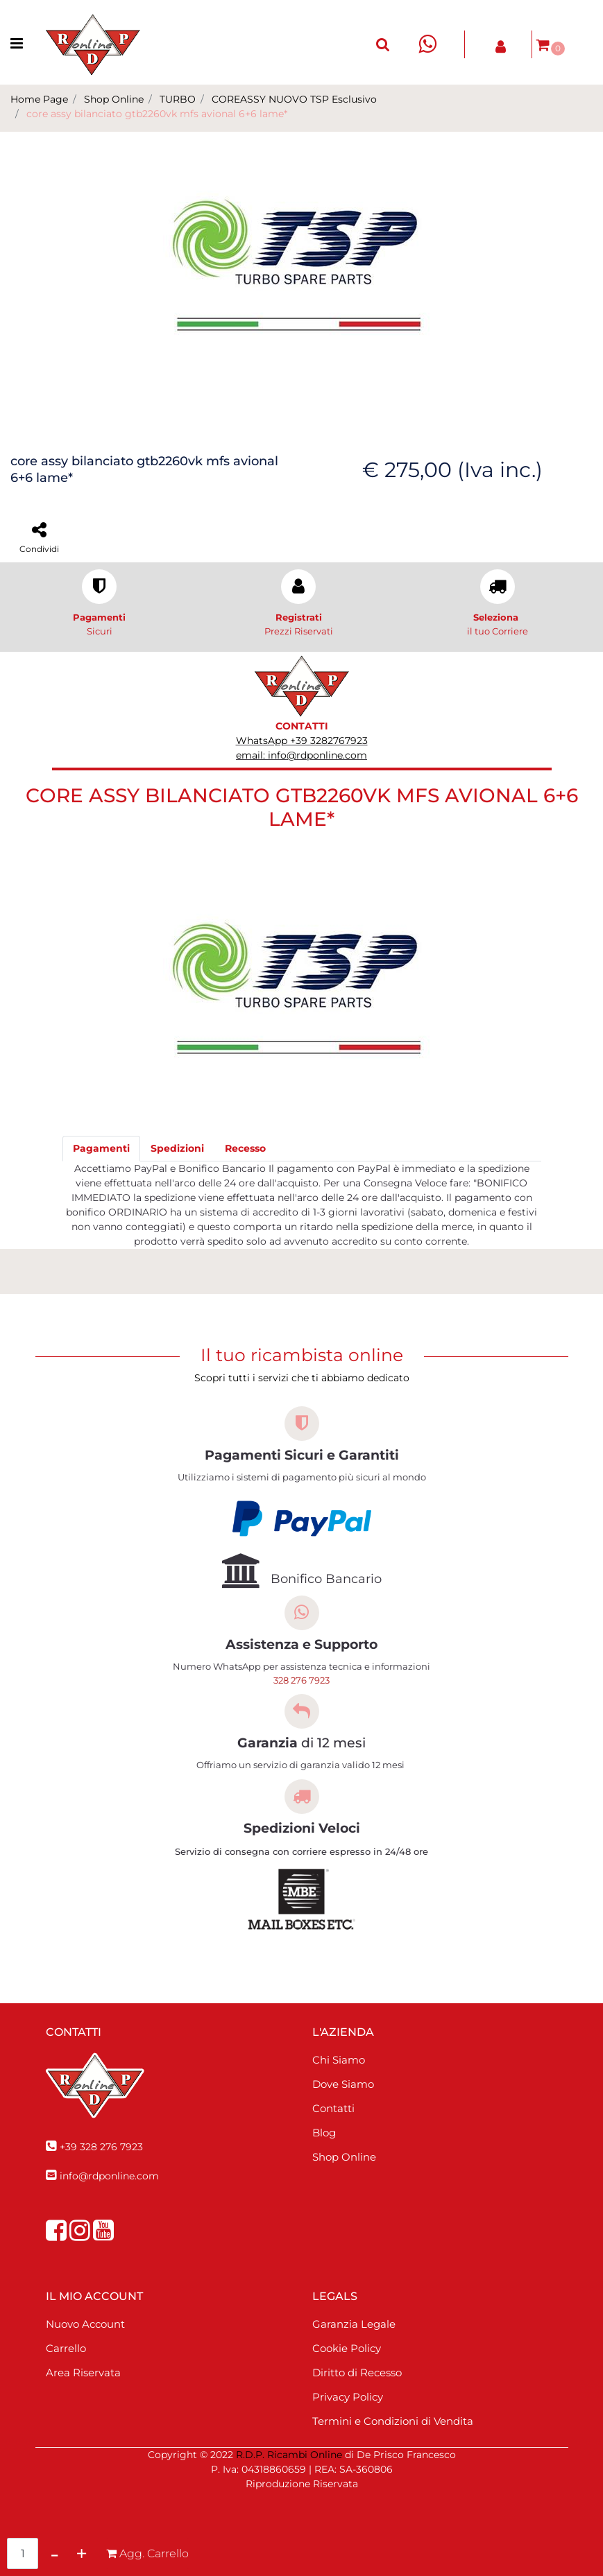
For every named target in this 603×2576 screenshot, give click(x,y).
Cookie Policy (346, 2348)
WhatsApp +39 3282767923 (302, 740)
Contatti (333, 2108)
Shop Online (114, 99)
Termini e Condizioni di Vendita (392, 2421)
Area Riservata (83, 2372)
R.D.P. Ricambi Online (289, 2454)
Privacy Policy (347, 2396)
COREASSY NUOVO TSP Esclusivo (294, 99)
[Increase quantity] (81, 2553)
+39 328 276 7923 (101, 2147)
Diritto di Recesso (357, 2372)
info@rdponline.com (109, 2176)
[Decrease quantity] (54, 2553)
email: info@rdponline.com (301, 755)
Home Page (39, 99)
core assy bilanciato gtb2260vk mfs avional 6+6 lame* (156, 113)
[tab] (101, 1148)
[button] (302, 273)
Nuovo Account (85, 2324)
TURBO (178, 99)
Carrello (66, 2348)
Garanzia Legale (354, 2324)
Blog (324, 2132)
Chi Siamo (338, 2059)
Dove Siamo (343, 2084)
